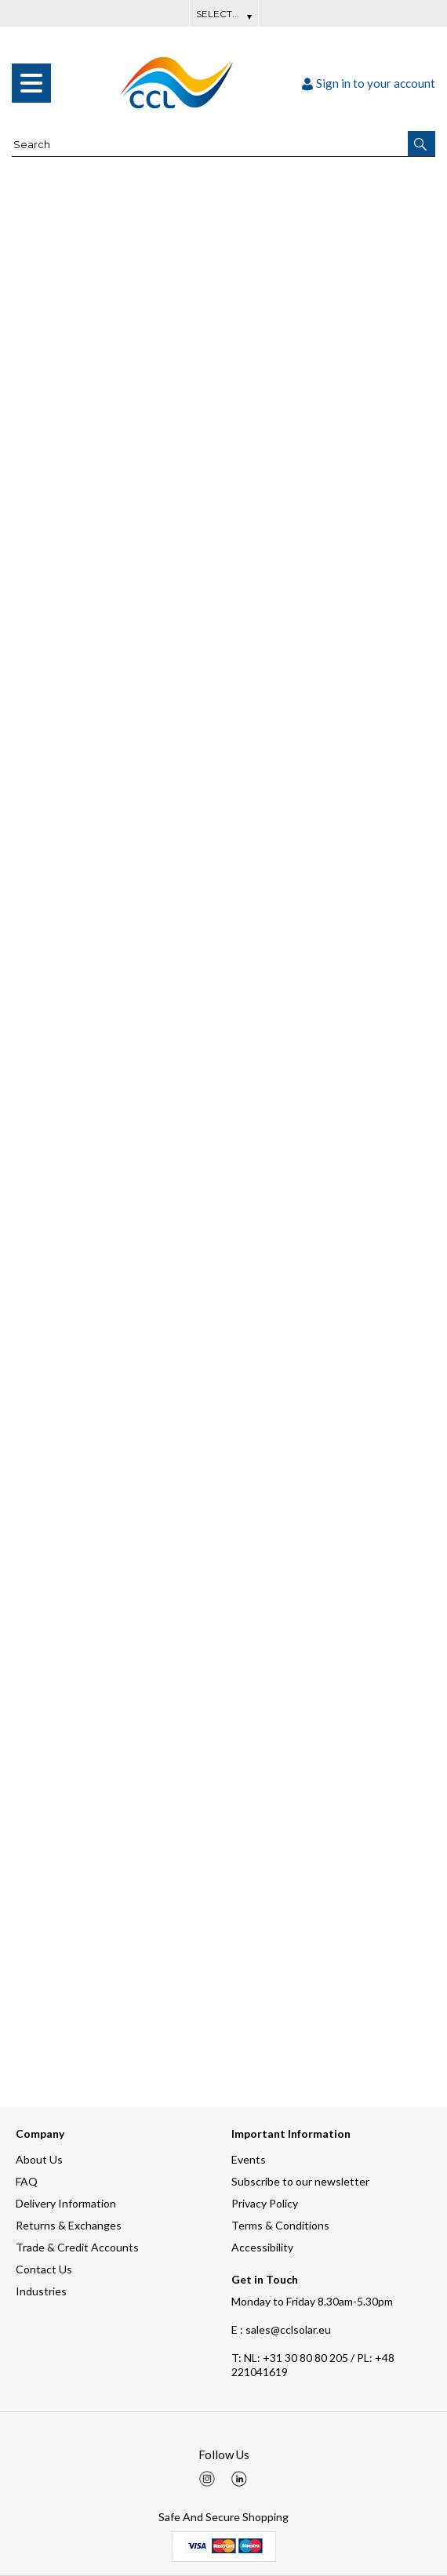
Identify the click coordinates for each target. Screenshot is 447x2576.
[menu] (31, 83)
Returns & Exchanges (69, 2225)
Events (248, 2159)
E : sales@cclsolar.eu (281, 2329)
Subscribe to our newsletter (300, 2181)
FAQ (27, 2181)
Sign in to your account (368, 83)
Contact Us (44, 2269)
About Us (39, 2159)
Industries (41, 2291)
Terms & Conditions (280, 2225)
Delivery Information (66, 2203)
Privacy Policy (264, 2203)
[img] (207, 2479)
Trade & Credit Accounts (77, 2247)
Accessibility (262, 2247)
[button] (421, 143)
